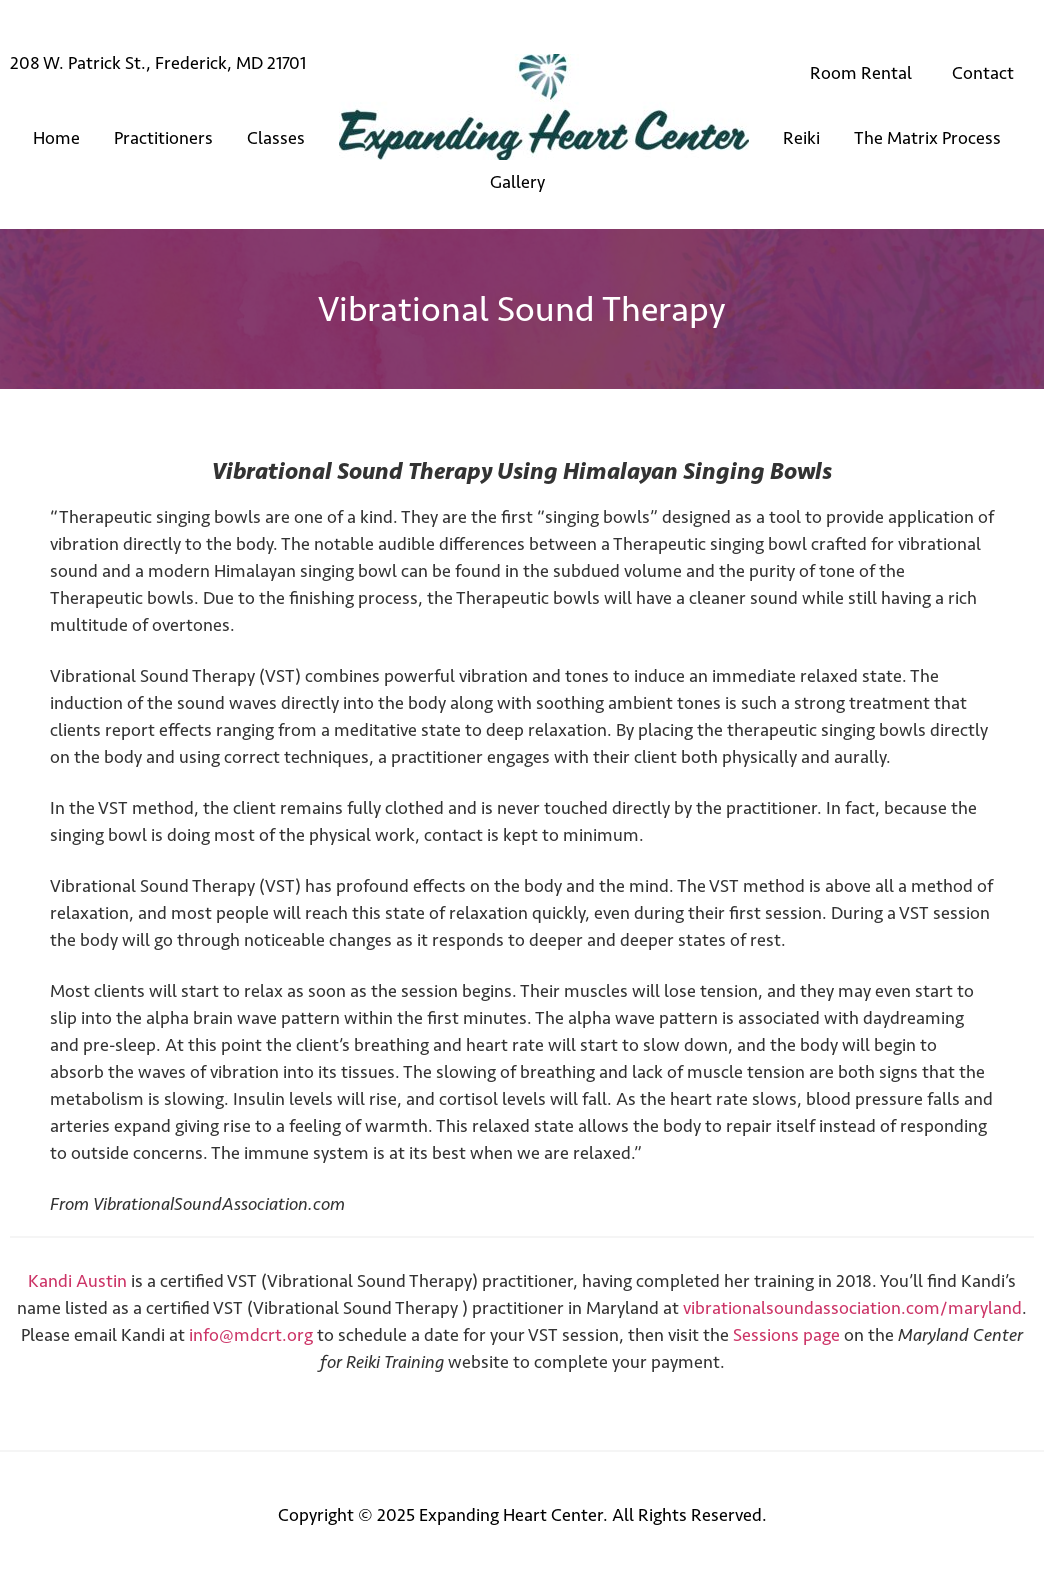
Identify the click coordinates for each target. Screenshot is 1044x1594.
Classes (276, 138)
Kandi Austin (77, 1281)
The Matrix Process (927, 138)
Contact (983, 73)
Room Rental (861, 73)
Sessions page (786, 1335)
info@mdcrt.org (251, 1335)
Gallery (517, 182)
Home (56, 138)
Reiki (801, 138)
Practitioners (163, 138)
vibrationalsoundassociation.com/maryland (852, 1308)
